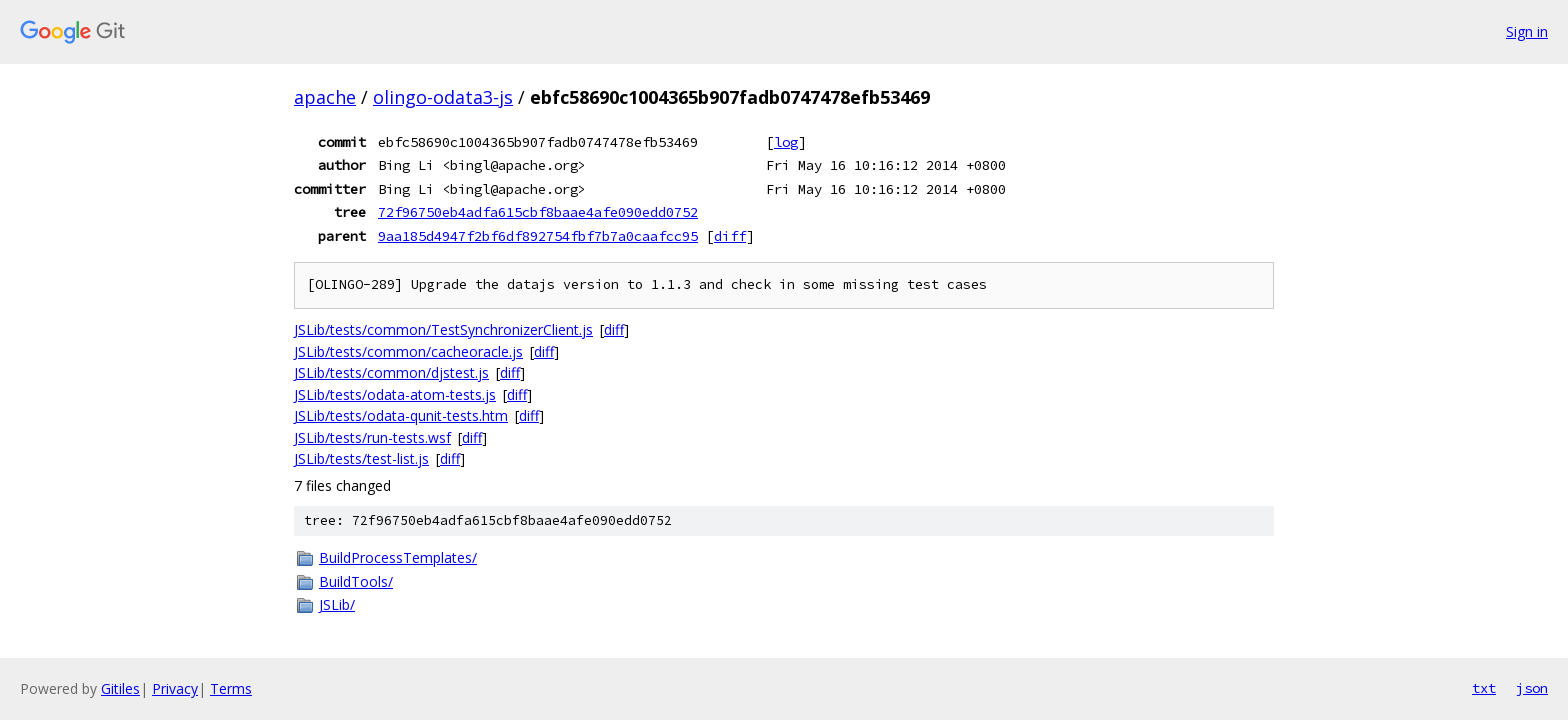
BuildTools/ (356, 581)
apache (325, 97)
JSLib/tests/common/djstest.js (391, 372)
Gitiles (120, 688)
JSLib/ (337, 604)
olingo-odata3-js (443, 97)
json (1532, 688)
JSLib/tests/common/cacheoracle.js (408, 351)
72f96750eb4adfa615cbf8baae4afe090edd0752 (538, 212)
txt (1484, 688)
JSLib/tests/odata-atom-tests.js (395, 394)
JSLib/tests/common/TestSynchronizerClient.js (443, 329)
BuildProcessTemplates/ (398, 557)
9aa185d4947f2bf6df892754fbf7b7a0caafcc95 (538, 236)
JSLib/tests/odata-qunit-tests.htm (401, 415)
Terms (231, 688)
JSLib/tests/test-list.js (361, 458)
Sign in (1527, 31)
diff (730, 236)
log (786, 142)
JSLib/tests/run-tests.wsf (372, 437)
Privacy (175, 688)
